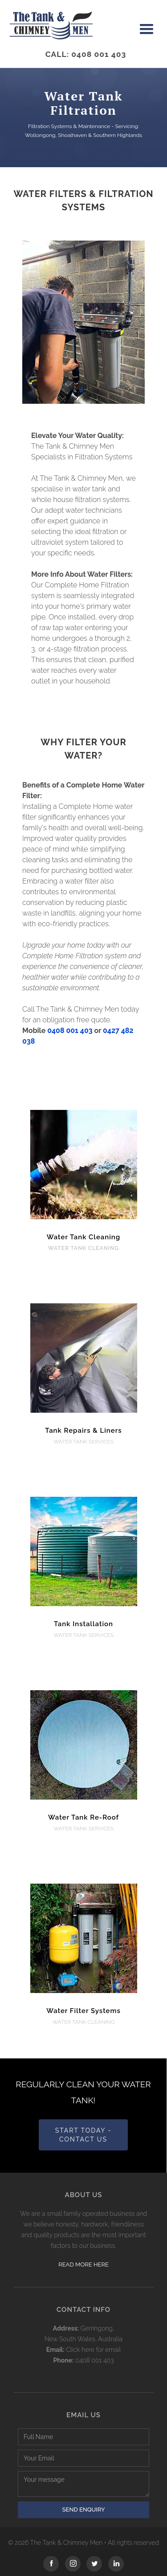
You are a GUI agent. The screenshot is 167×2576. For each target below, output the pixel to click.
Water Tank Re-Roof (83, 1817)
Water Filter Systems (83, 2011)
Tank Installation (83, 1624)
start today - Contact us (83, 2135)
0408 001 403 (70, 1030)
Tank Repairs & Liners (83, 1431)
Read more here (83, 2264)
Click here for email (93, 2349)
